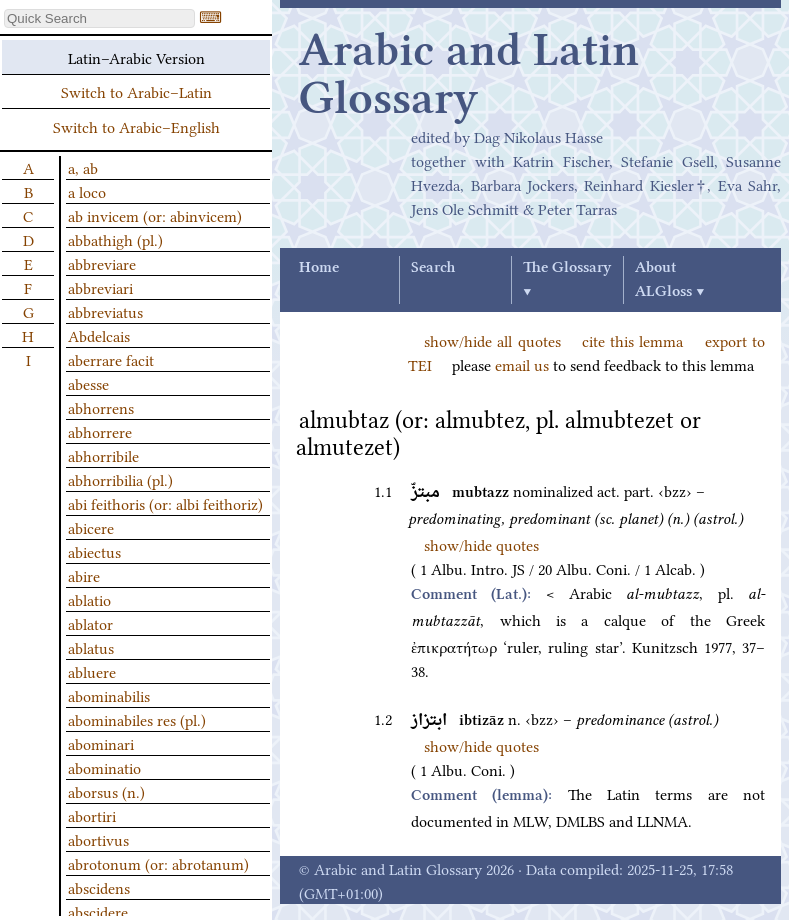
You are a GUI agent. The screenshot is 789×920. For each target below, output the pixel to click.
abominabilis (109, 695)
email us (522, 364)
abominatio (104, 767)
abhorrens (101, 407)
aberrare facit (111, 359)
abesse (88, 383)
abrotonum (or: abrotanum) (158, 863)
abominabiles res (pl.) (137, 719)
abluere (92, 671)
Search (433, 268)
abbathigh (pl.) (115, 239)
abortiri (92, 815)
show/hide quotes (481, 544)
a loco (87, 191)
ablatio (89, 599)
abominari (101, 743)
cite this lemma (633, 340)
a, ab (83, 167)
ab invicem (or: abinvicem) (155, 215)
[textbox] (99, 18)
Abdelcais (99, 335)
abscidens (99, 887)
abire (84, 575)
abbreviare (102, 263)
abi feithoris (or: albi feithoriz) (165, 503)
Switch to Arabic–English (136, 126)
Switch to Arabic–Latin (136, 91)
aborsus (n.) (106, 791)
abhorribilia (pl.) (120, 479)
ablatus (91, 647)
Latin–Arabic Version (136, 57)
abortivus (98, 839)
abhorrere (100, 431)
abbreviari (100, 287)
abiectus (94, 551)
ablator (90, 623)
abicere (91, 527)
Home (319, 268)
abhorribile (103, 455)
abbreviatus (105, 311)
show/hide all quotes (492, 340)
